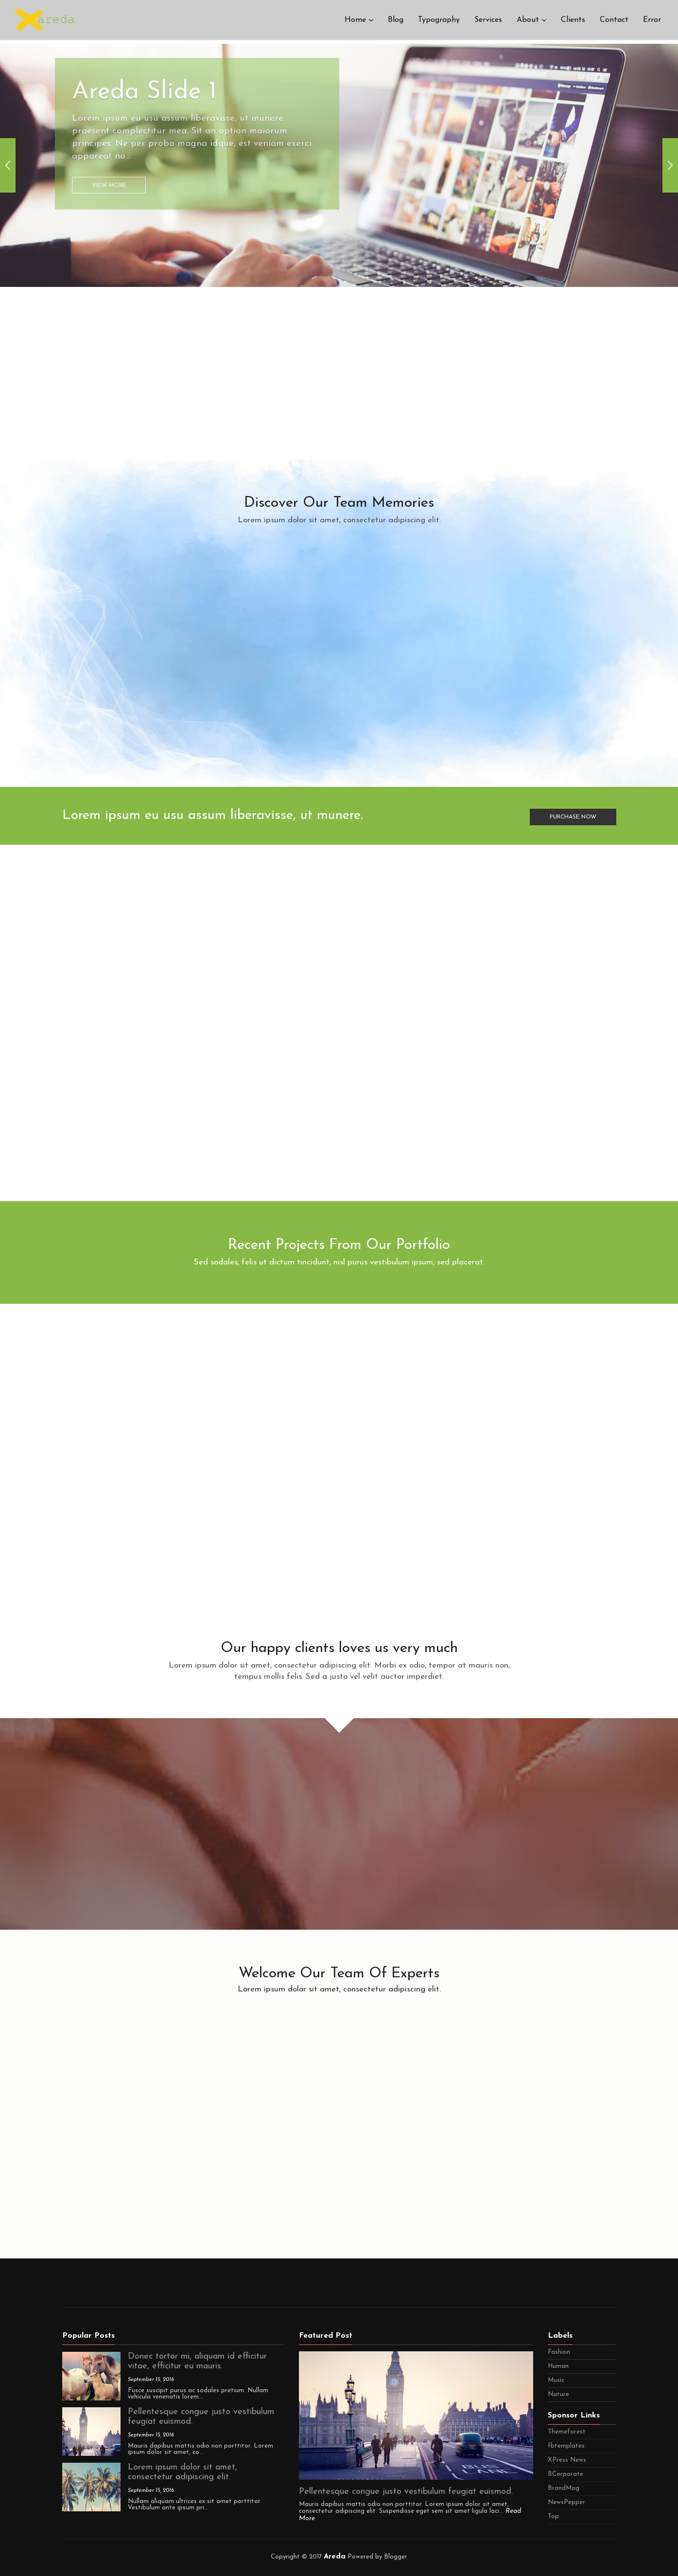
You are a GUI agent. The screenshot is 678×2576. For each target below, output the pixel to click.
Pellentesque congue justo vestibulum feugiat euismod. (406, 2491)
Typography (439, 22)
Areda (335, 2556)
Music (556, 2380)
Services (488, 22)
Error (652, 22)
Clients (573, 22)
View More (109, 153)
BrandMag (563, 2488)
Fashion (559, 2352)
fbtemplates (566, 2446)
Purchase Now (573, 814)
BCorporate (565, 2474)
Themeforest (567, 2432)
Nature (558, 2394)
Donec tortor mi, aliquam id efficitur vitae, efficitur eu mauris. (197, 2361)
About (528, 22)
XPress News (567, 2460)
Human (558, 2366)
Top (553, 2516)
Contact (614, 22)
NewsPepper (566, 2502)
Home (355, 22)
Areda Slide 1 (144, 59)
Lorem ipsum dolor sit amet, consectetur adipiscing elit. (182, 2472)
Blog (395, 22)
